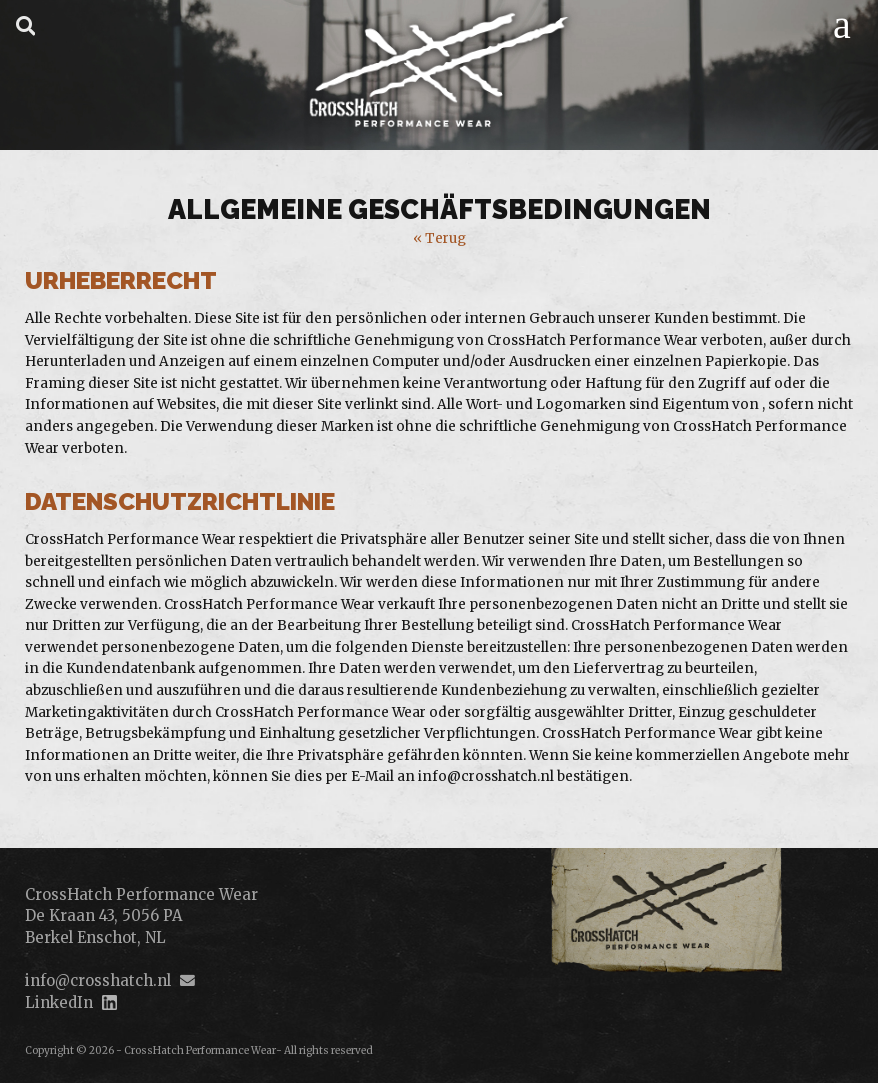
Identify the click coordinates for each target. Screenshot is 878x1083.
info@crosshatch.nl (98, 980)
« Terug (439, 238)
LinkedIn (59, 1002)
